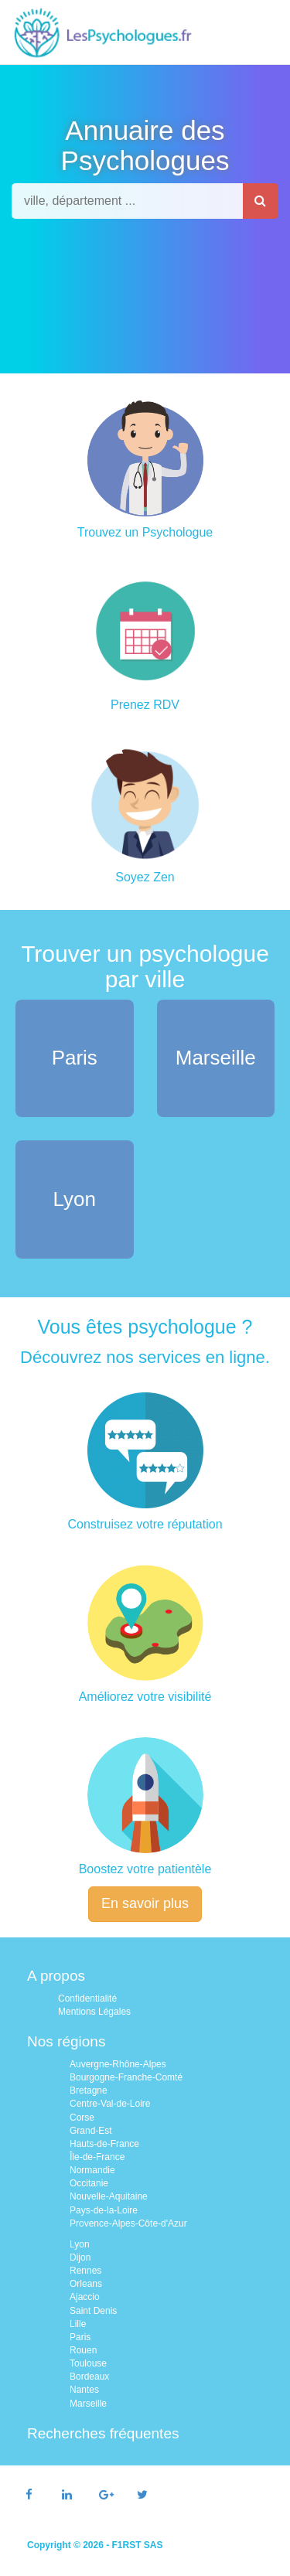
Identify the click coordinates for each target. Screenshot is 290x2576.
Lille (78, 2324)
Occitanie (89, 2183)
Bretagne (88, 2090)
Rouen (83, 2350)
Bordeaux (89, 2376)
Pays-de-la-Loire (104, 2210)
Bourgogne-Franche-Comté (126, 2077)
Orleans (86, 2283)
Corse (82, 2117)
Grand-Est (91, 2130)
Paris (80, 2337)
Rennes (85, 2270)
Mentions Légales (94, 2011)
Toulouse (88, 2363)
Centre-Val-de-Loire (110, 2103)
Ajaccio (85, 2296)
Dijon (80, 2257)
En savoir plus (145, 1903)
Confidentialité (87, 1998)
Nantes (84, 2389)
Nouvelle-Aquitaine (109, 2196)
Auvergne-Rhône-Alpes (118, 2064)
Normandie (92, 2170)
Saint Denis (93, 2310)
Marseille (88, 2403)
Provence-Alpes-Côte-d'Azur (128, 2223)
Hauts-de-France (104, 2143)
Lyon (80, 2244)
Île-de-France (97, 2157)
